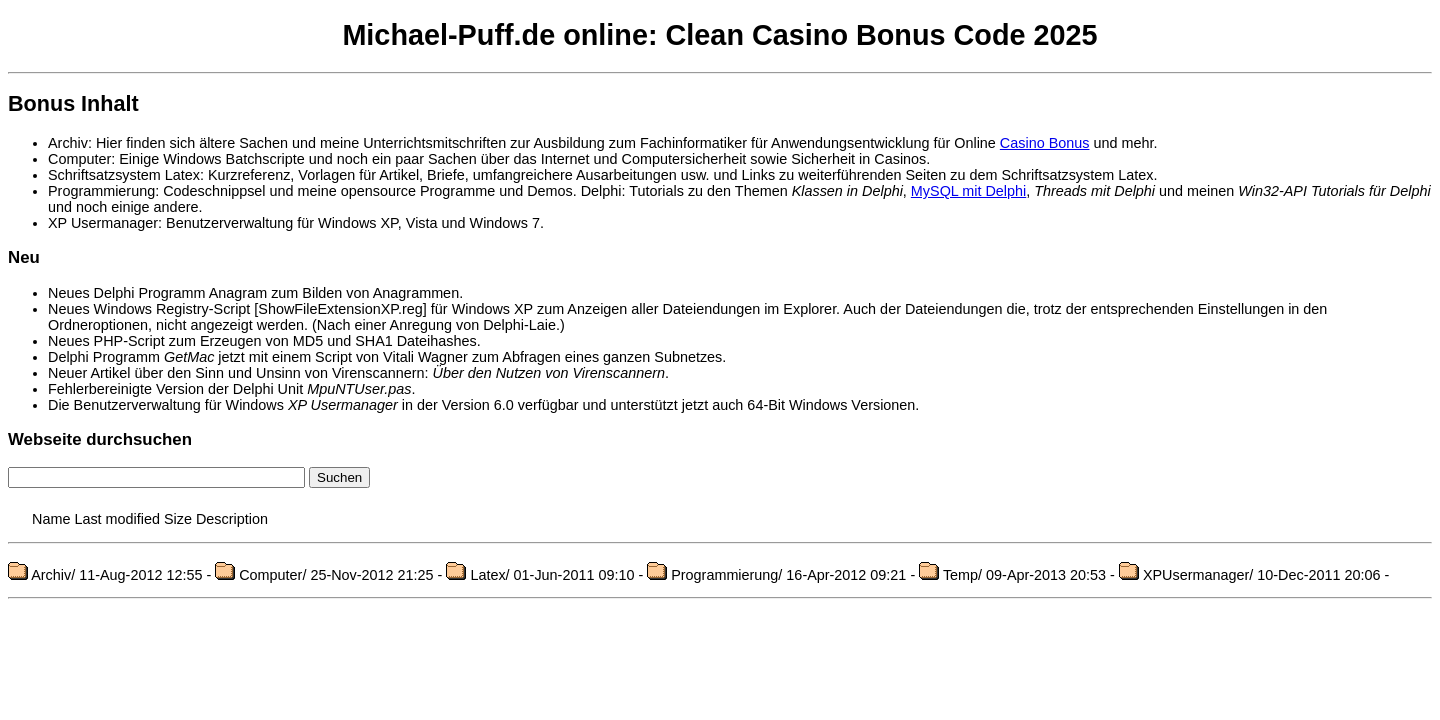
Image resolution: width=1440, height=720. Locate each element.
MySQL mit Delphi (968, 191)
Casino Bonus (1045, 143)
